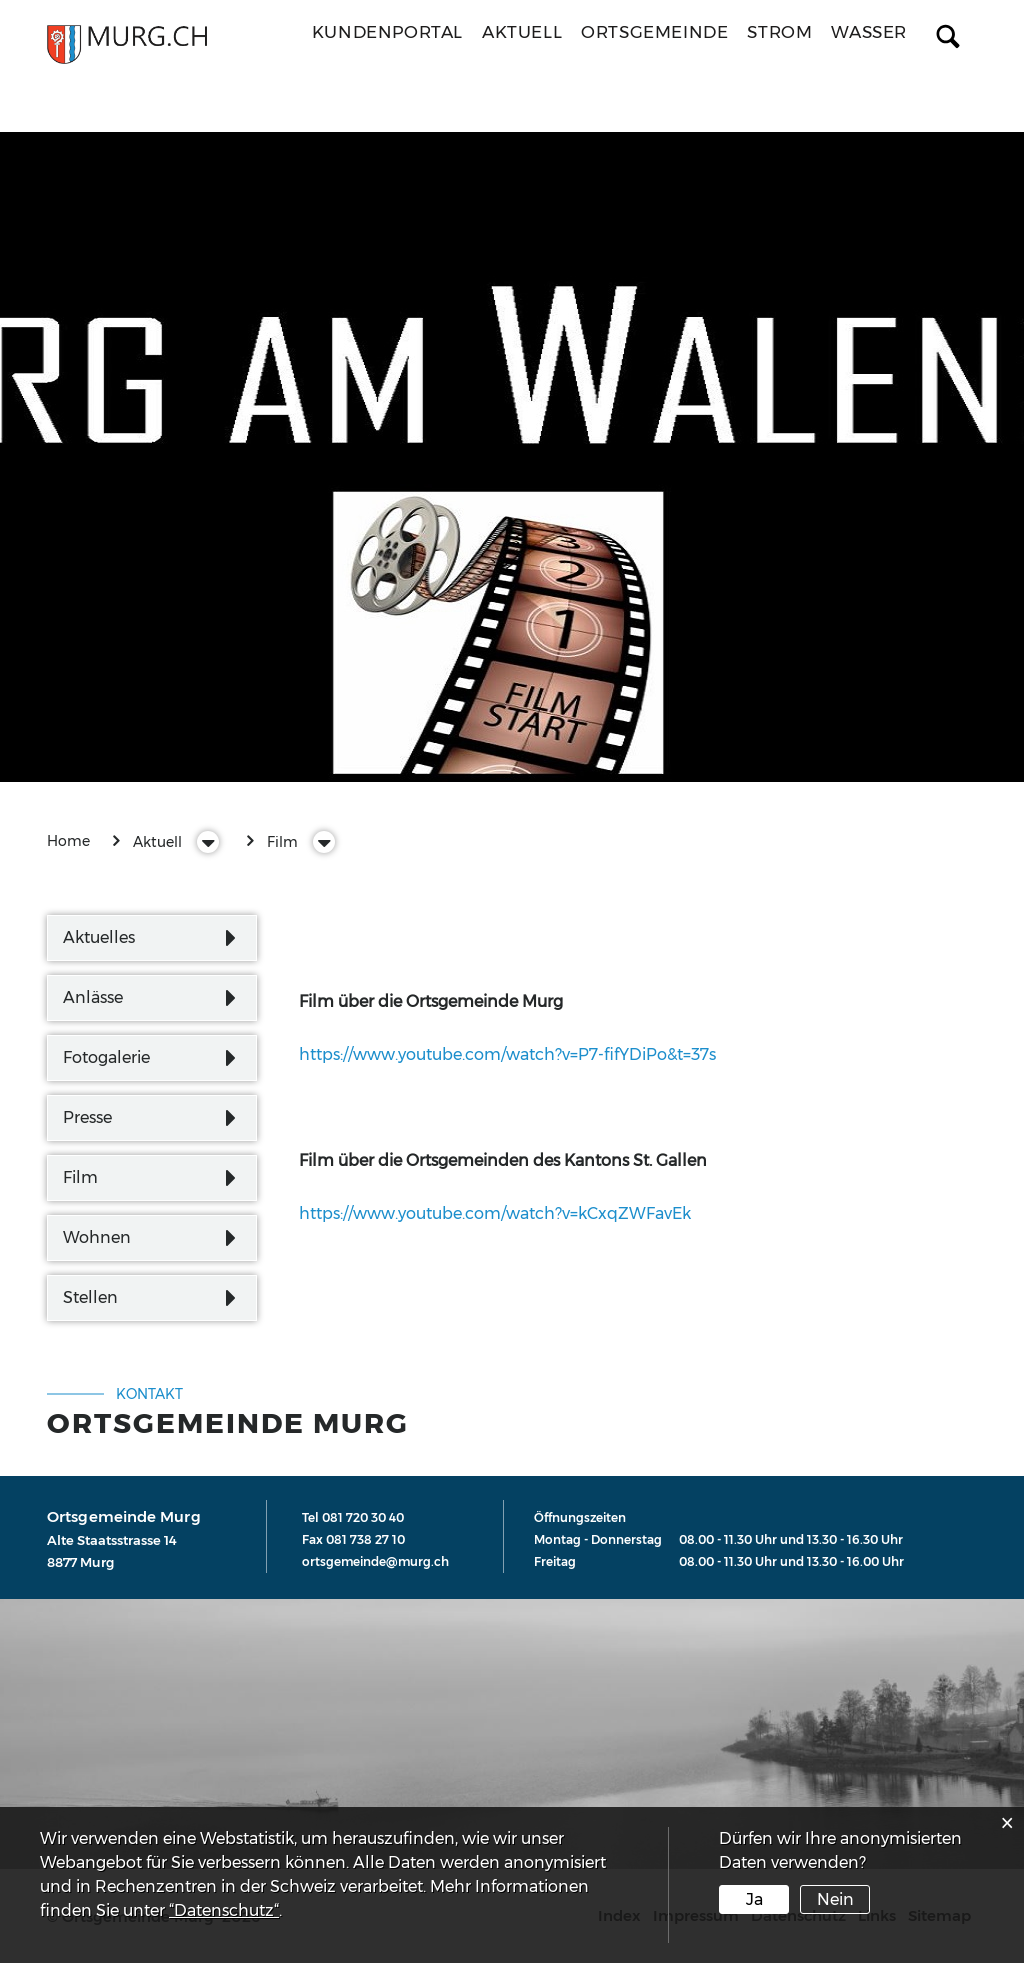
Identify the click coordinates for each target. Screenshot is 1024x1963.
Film (80, 1177)
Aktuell (522, 32)
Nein (835, 1899)
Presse (87, 1117)
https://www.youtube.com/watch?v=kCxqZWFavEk (505, 1213)
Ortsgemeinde (654, 32)
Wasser (869, 32)
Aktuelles (99, 937)
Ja (754, 1899)
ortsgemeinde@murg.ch (375, 1561)
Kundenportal (387, 32)
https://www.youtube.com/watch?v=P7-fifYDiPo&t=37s (517, 1054)
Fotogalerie (106, 1057)
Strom (779, 32)
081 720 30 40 (363, 1517)
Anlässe (93, 997)
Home (68, 841)
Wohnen (97, 1237)
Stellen (90, 1297)
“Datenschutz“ (224, 1910)
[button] (157, 842)
